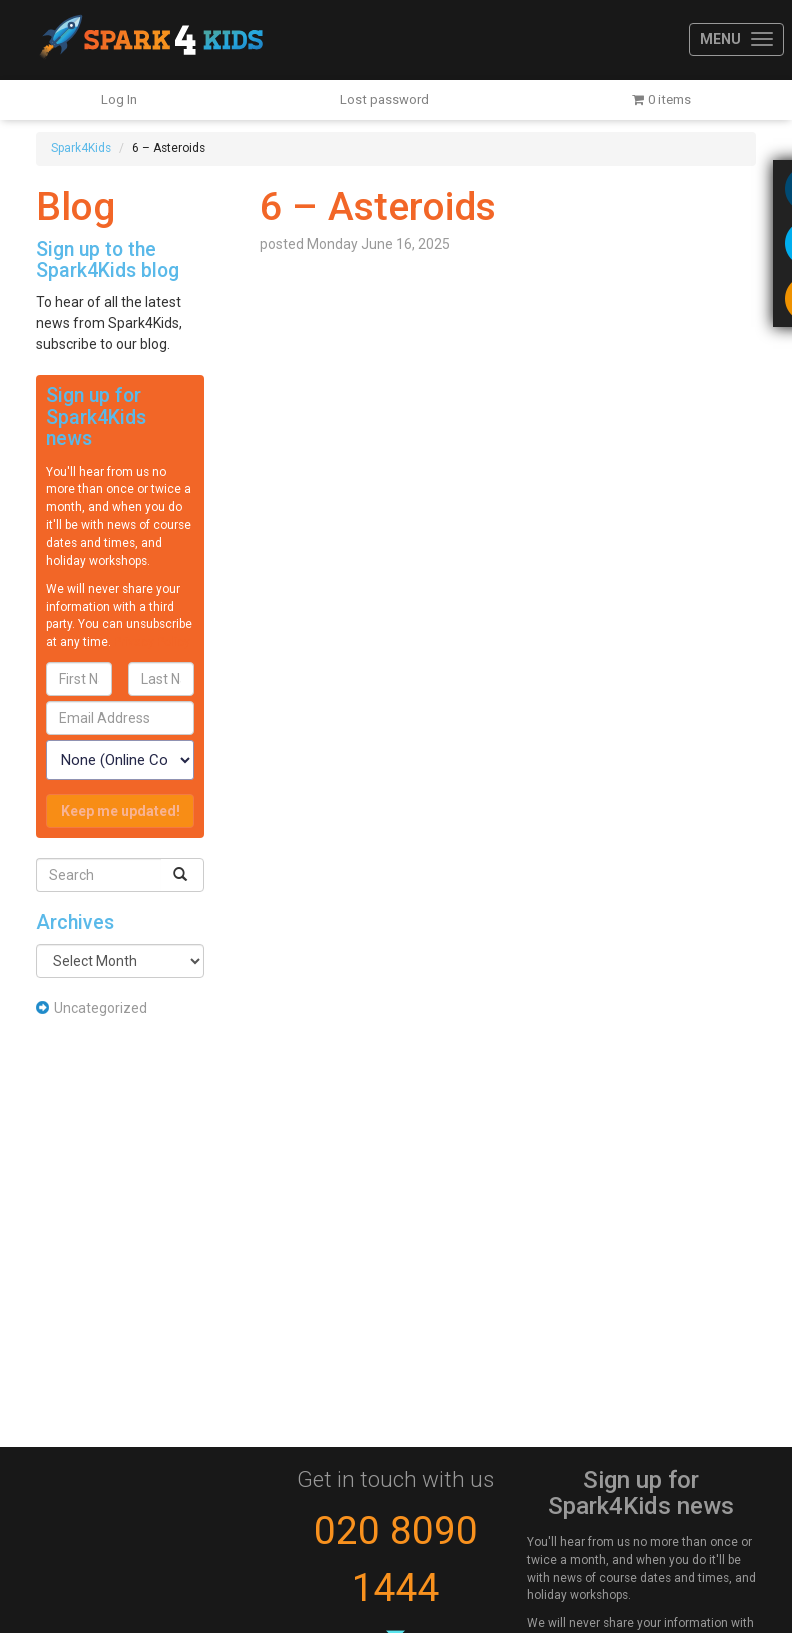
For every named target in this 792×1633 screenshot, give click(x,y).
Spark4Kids (149, 40)
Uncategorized (100, 1008)
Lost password (384, 99)
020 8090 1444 (396, 1559)
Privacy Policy (152, 642)
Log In (119, 99)
